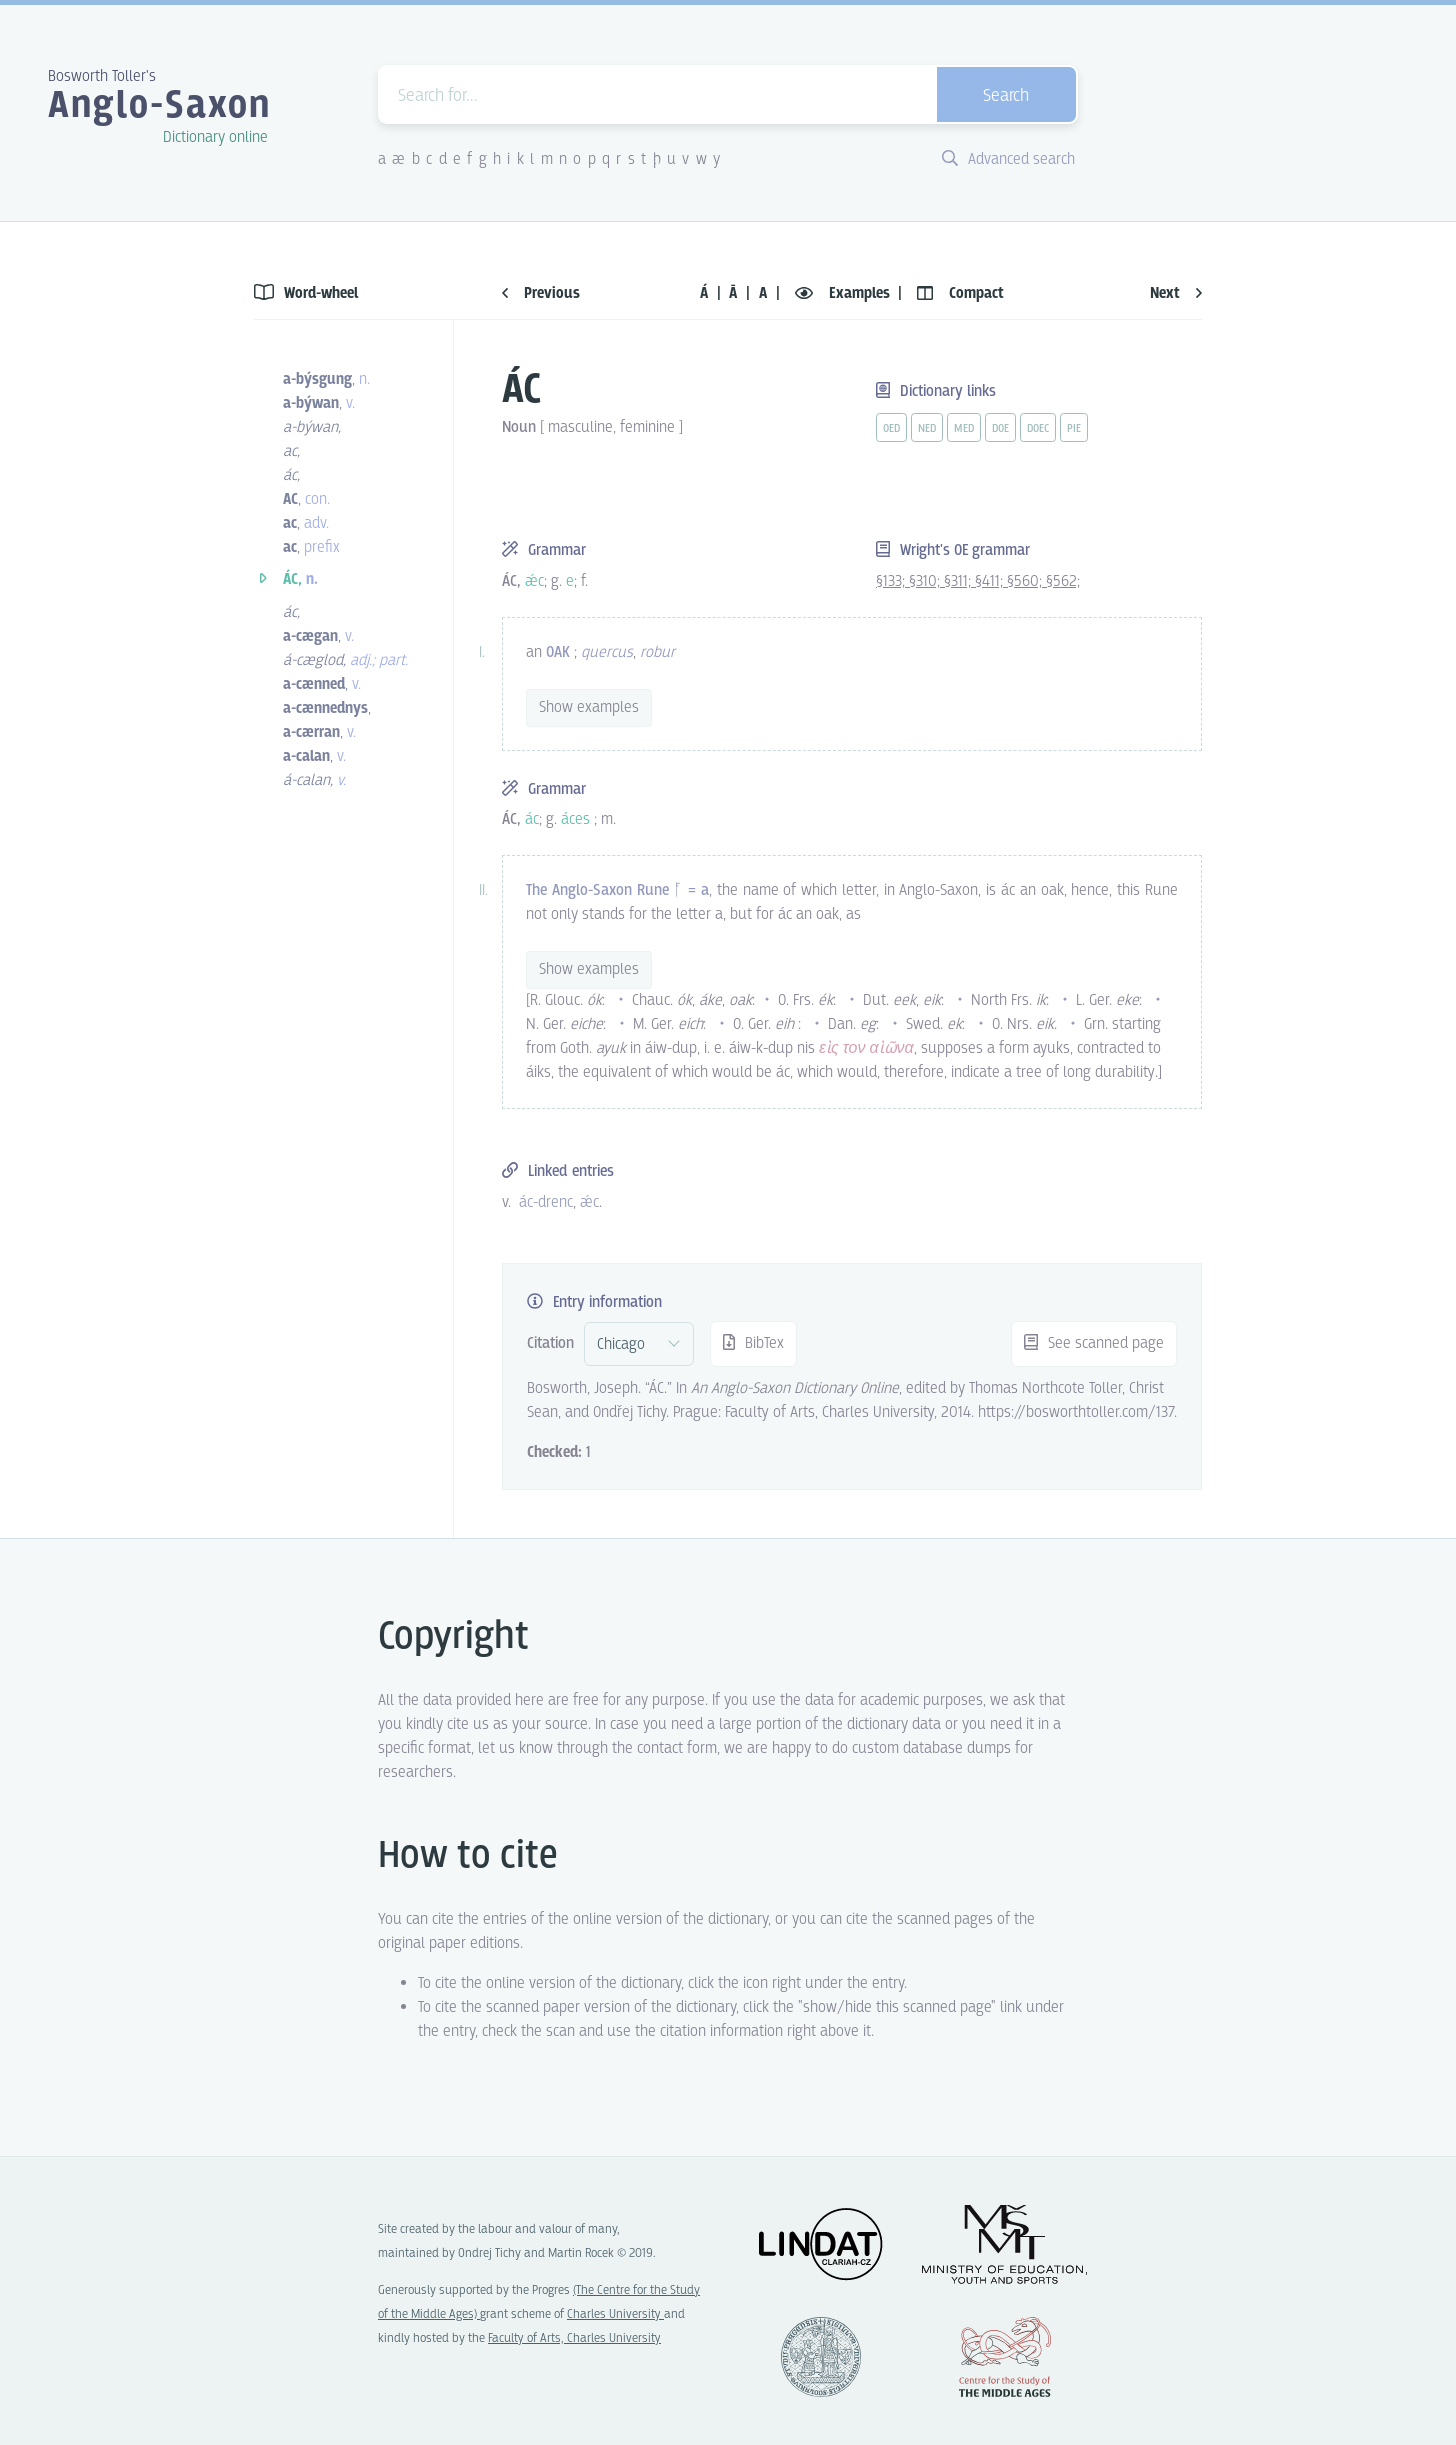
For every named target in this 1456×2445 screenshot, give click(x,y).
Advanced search (1008, 159)
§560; (1026, 581)
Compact (960, 293)
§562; (1063, 581)
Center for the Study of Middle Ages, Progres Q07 (1005, 2357)
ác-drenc (546, 1202)
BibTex (753, 1343)
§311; (959, 581)
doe (1000, 429)
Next (1176, 293)
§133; (892, 581)
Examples (844, 293)
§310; (926, 581)
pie (1074, 429)
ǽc (589, 1202)
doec (1038, 429)
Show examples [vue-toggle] (589, 707)
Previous (541, 293)
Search (1006, 96)
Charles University (615, 2314)
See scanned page (1094, 1343)
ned (927, 429)
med (964, 429)
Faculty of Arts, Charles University (574, 2338)
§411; (991, 581)
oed (891, 429)
